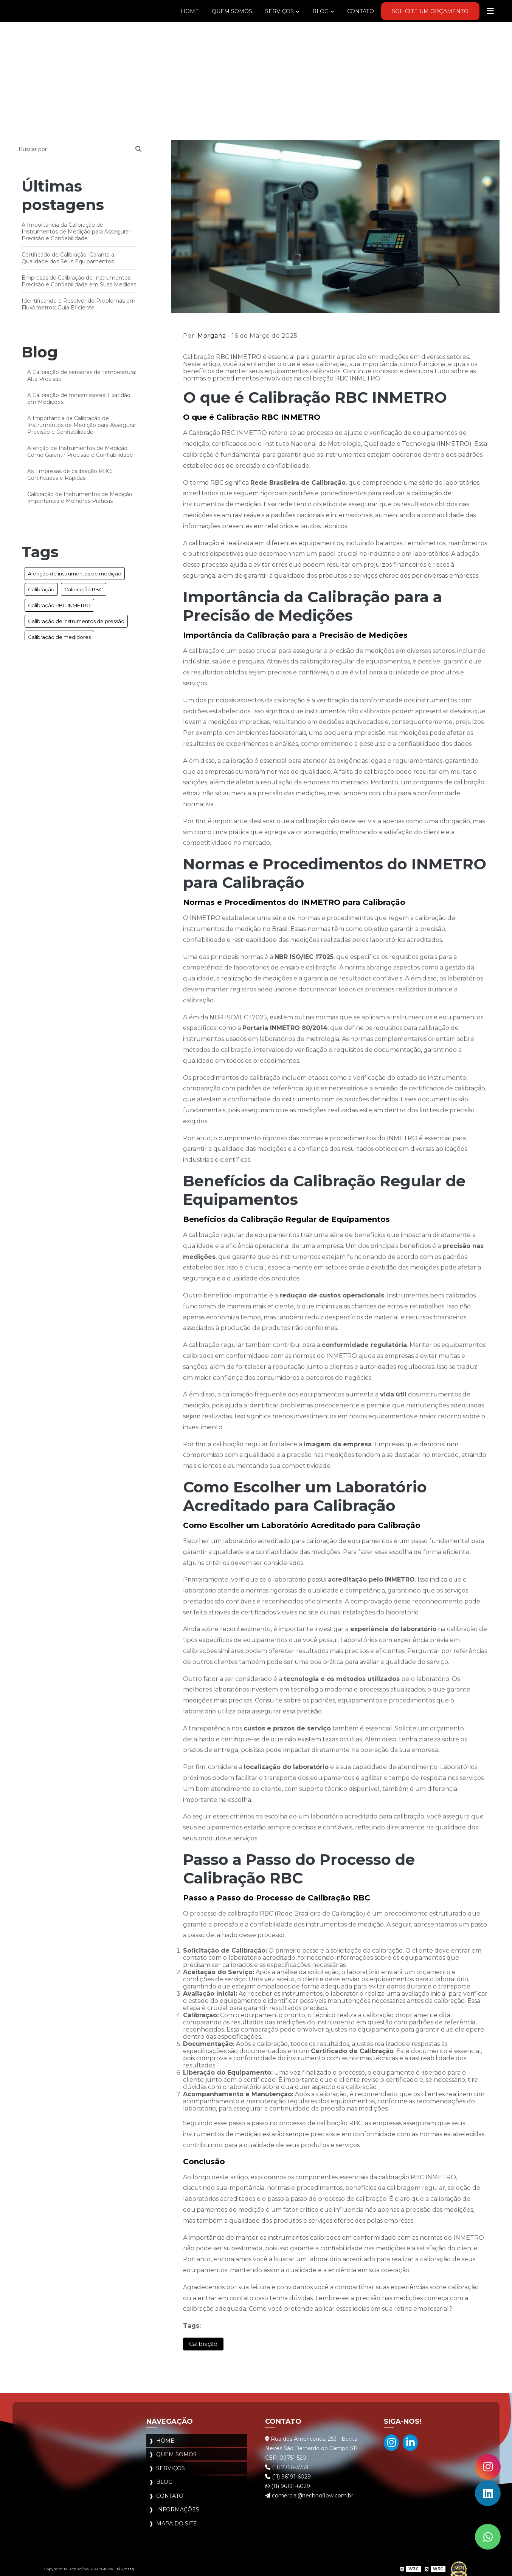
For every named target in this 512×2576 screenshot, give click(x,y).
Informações (177, 2505)
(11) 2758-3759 (287, 2467)
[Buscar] (138, 149)
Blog (304, 11)
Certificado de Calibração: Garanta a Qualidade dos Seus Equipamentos (68, 258)
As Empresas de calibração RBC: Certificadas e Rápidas (69, 474)
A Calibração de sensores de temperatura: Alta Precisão (81, 375)
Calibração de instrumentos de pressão (76, 621)
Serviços (260, 11)
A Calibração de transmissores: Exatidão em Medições (78, 398)
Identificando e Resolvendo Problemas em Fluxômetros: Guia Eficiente (78, 304)
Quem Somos (209, 11)
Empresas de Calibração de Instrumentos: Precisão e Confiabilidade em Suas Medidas (79, 281)
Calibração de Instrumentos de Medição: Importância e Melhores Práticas (80, 497)
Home (164, 11)
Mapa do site (176, 2518)
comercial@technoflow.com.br (309, 2496)
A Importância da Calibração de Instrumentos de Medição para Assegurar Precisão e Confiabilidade (76, 231)
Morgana (211, 335)
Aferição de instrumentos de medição (74, 574)
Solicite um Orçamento (424, 11)
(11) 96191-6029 (288, 2477)
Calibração (41, 589)
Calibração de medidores (59, 637)
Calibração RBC (83, 589)
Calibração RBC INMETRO (59, 605)
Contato (347, 11)
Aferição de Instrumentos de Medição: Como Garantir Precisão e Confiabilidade (80, 451)
